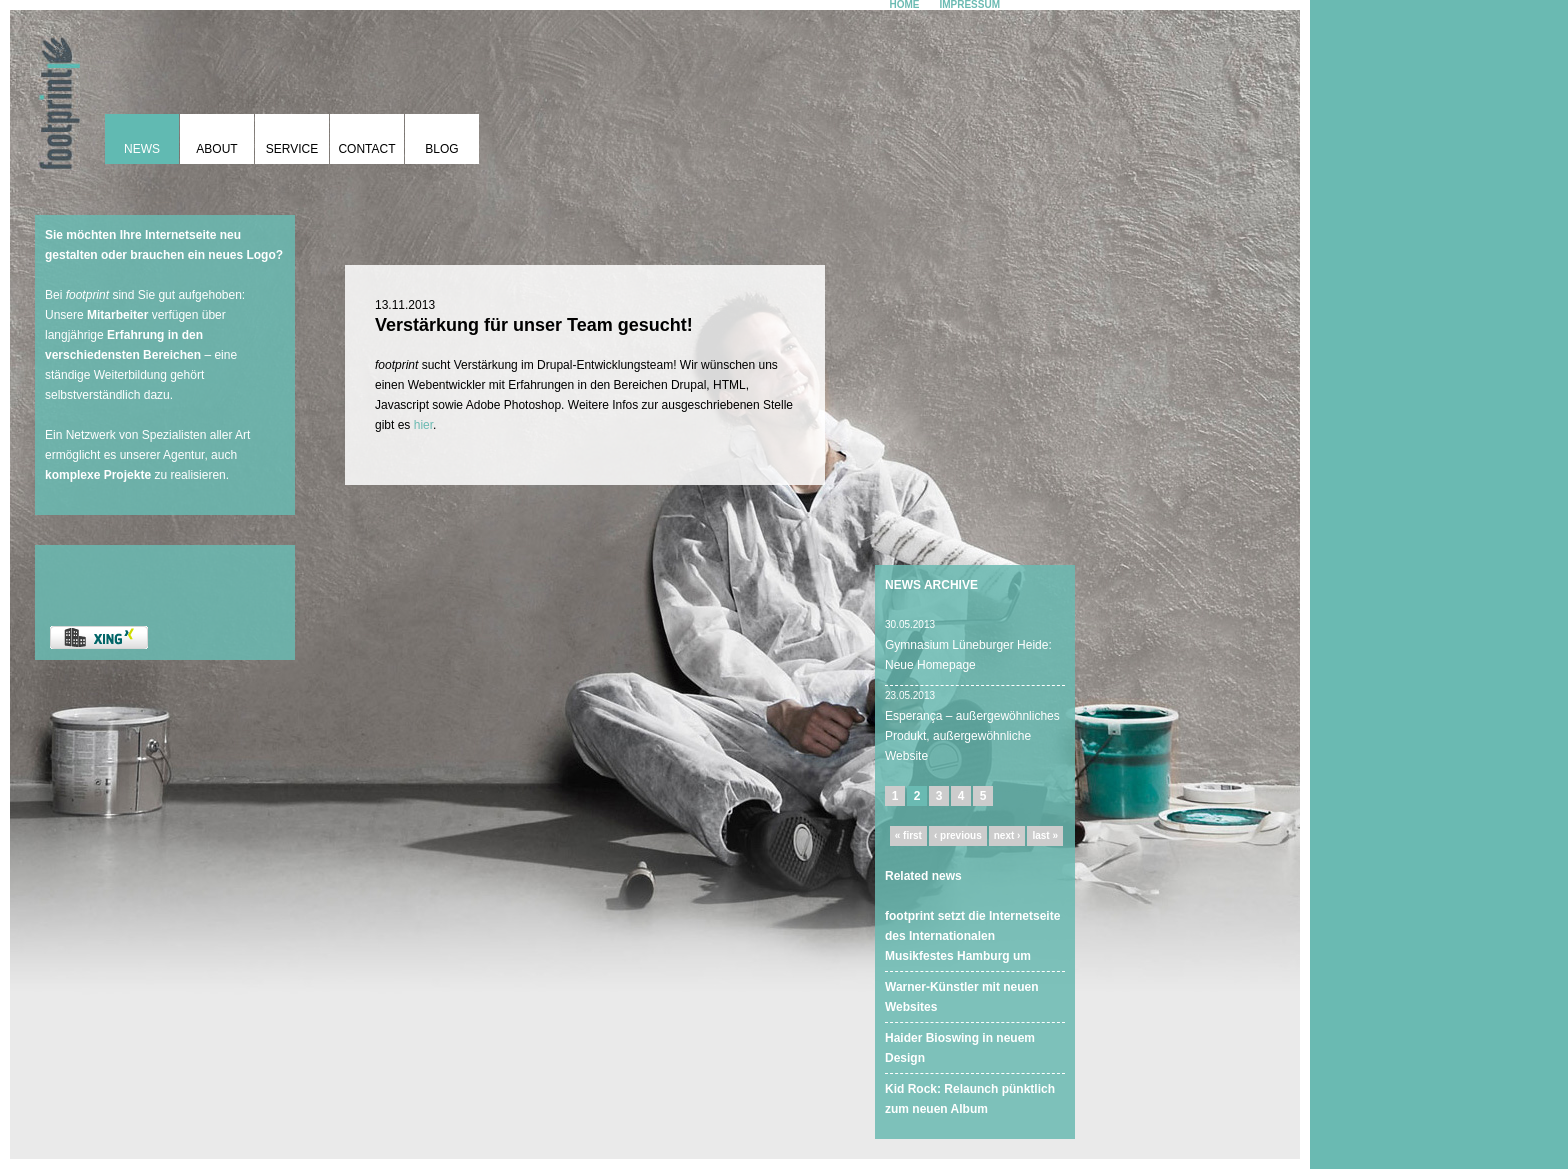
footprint (55, 95)
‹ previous (958, 835)
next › (1007, 835)
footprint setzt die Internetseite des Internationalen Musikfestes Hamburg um (972, 936)
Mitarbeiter (117, 315)
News (142, 149)
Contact (366, 149)
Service (292, 149)
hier (423, 425)
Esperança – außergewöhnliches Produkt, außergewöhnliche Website (972, 736)
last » (1045, 835)
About (216, 149)
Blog (441, 149)
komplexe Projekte (98, 475)
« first (908, 835)
